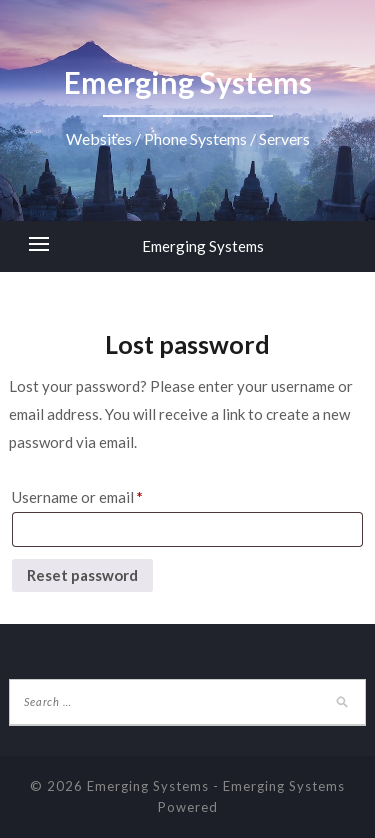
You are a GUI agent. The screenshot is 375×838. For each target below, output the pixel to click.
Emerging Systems (203, 246)
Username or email (77, 497)
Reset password (82, 575)
